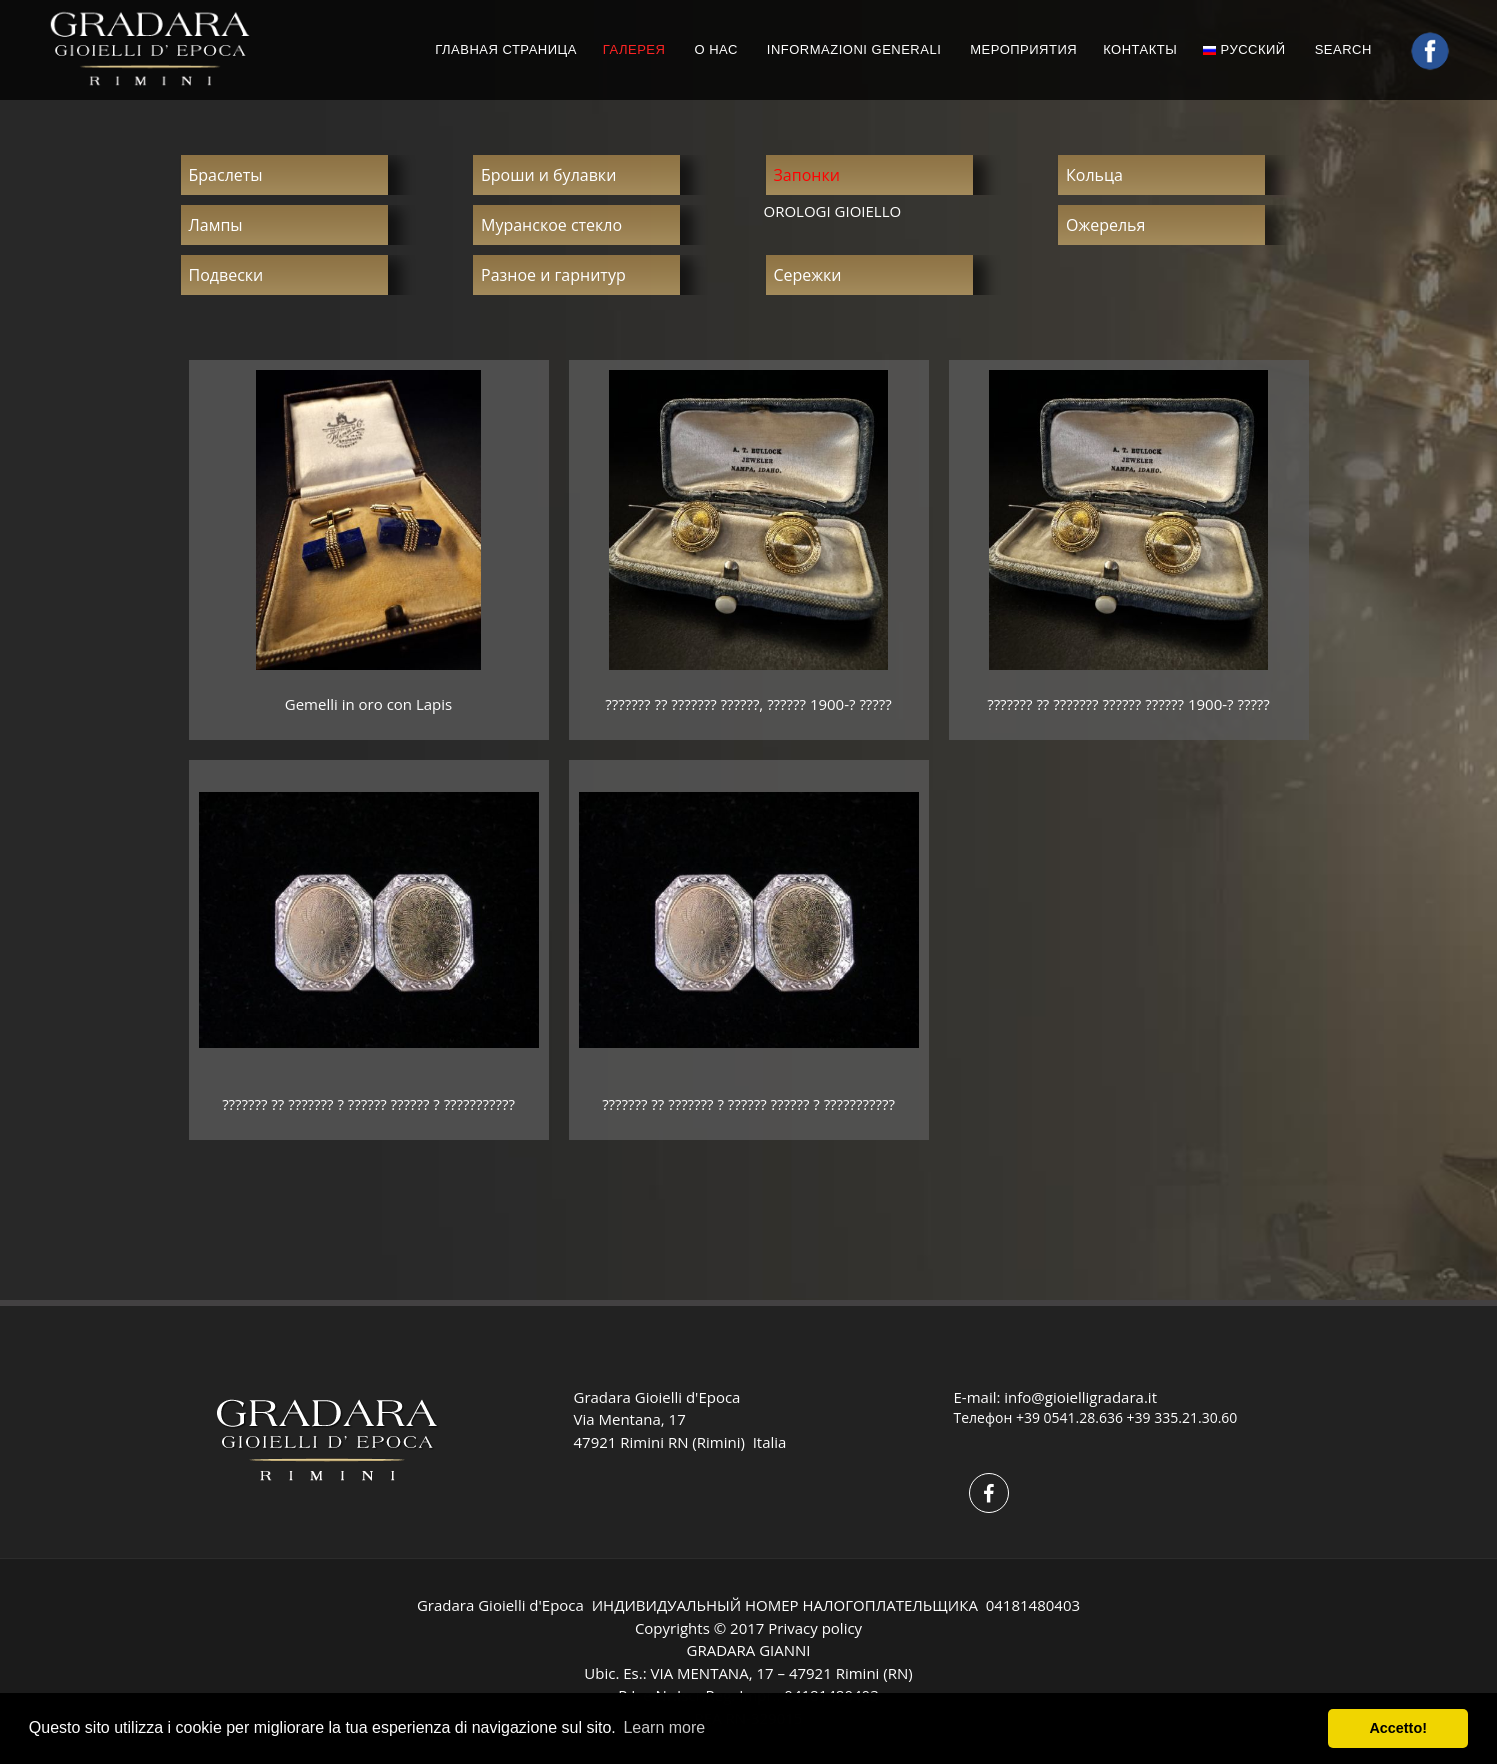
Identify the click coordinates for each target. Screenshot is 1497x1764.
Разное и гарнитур (553, 275)
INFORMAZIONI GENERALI (854, 49)
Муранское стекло (551, 225)
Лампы (216, 225)
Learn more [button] (664, 1727)
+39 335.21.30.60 (1182, 1417)
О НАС (715, 49)
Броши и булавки (548, 175)
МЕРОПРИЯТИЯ (1023, 49)
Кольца (1094, 175)
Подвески (226, 275)
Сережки (808, 275)
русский (1244, 49)
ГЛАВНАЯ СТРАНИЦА (506, 49)
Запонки (807, 175)
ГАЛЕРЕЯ (634, 49)
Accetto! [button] (1398, 1728)
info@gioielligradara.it (1080, 1397)
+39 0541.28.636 (1069, 1417)
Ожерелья (1105, 225)
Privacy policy (815, 1628)
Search (1345, 49)
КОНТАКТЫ (1140, 49)
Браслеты (226, 175)
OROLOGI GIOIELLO (833, 211)
